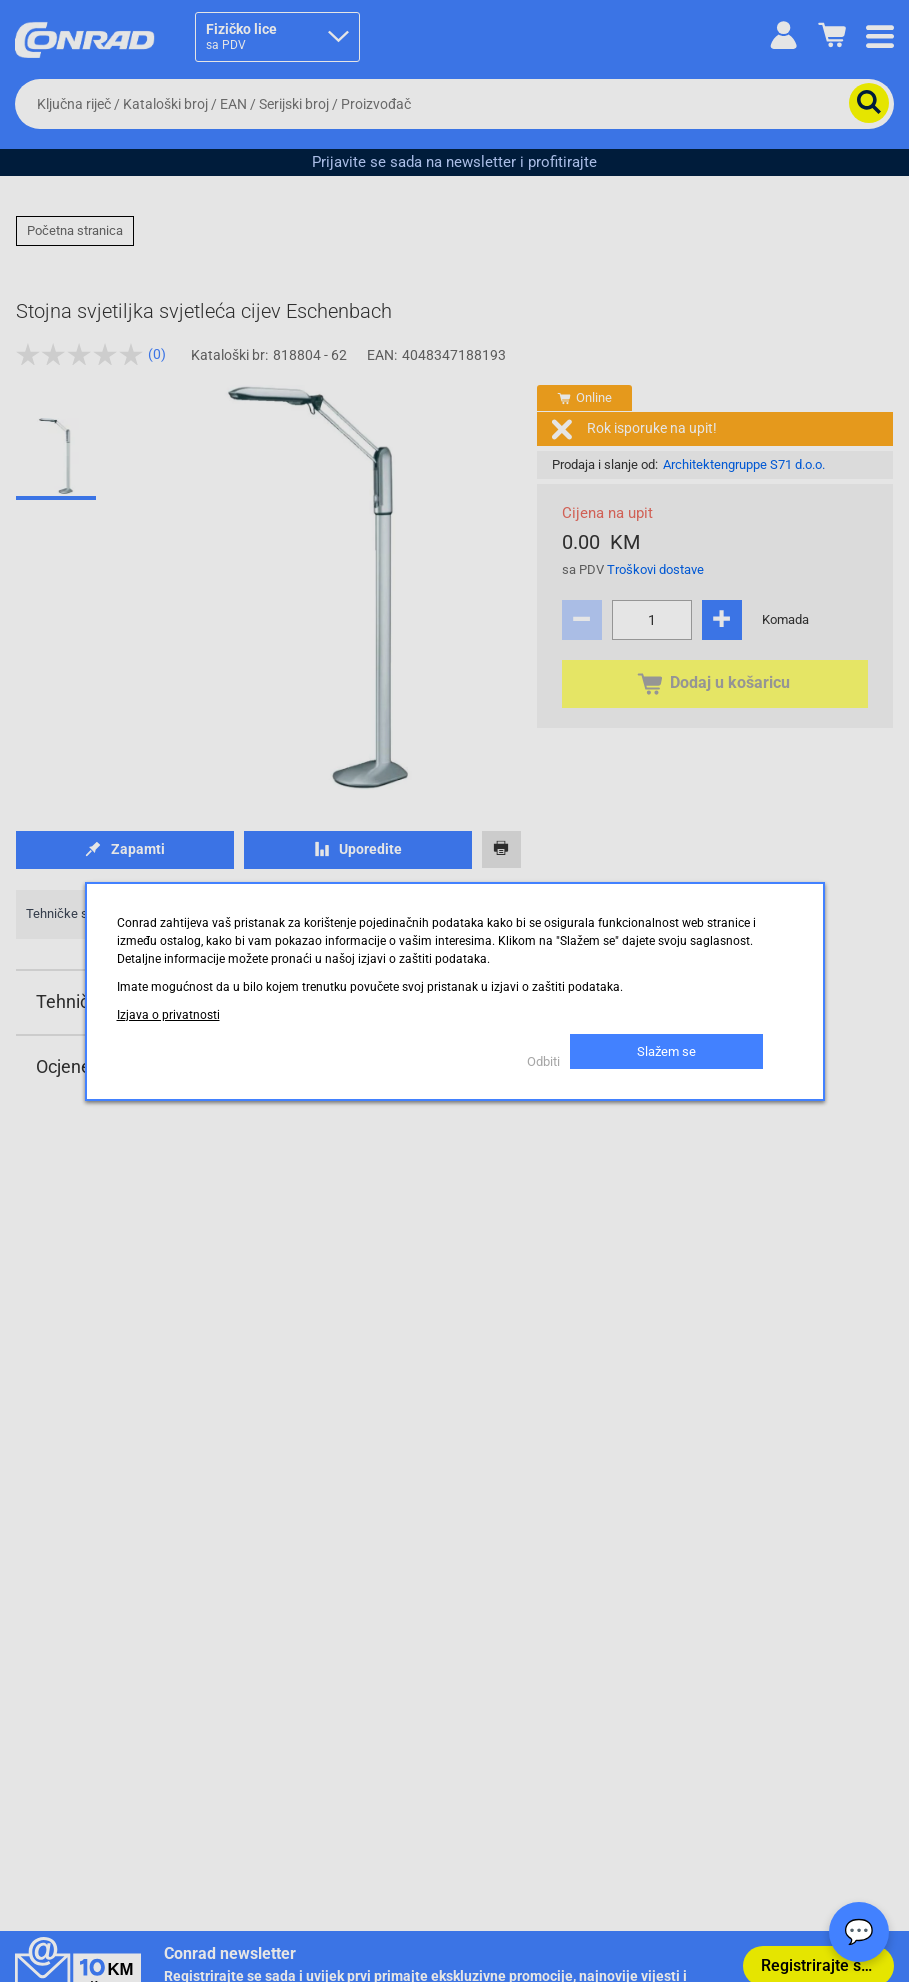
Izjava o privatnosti (168, 1015)
